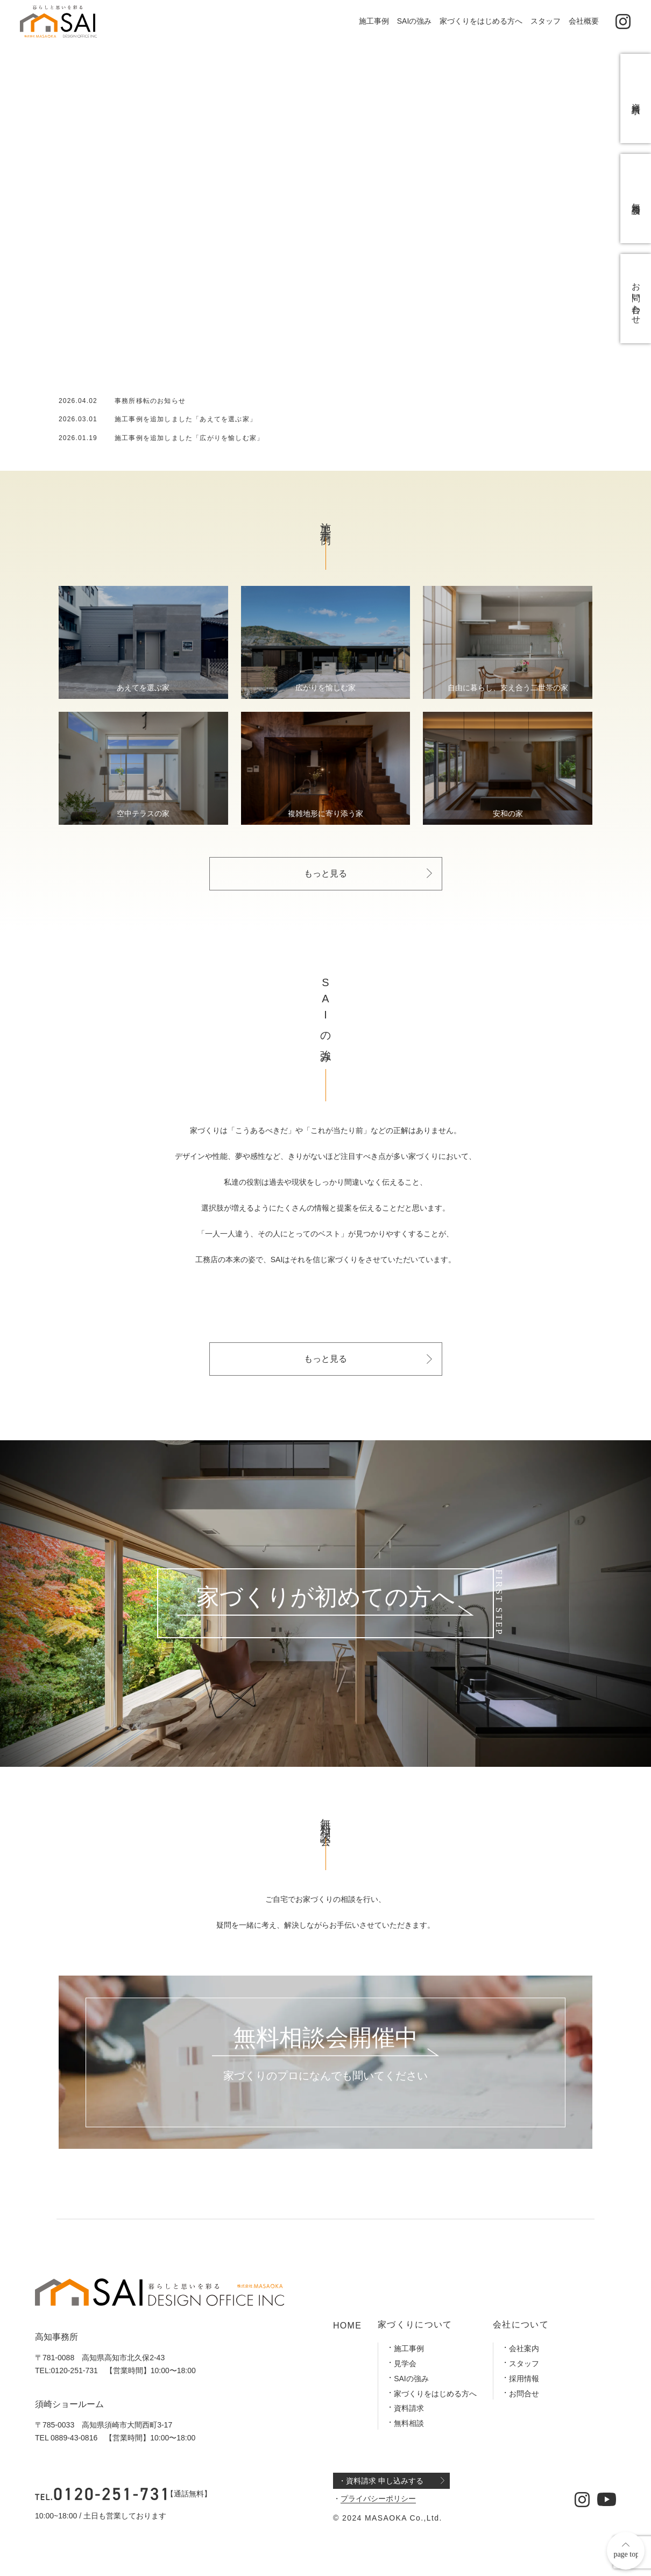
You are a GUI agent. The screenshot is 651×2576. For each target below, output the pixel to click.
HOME (347, 2325)
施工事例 (374, 21)
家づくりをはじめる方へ (481, 21)
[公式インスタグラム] (623, 22)
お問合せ (524, 2393)
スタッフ (545, 21)
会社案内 (524, 2348)
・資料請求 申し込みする (380, 2480)
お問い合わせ (636, 299)
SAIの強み (414, 21)
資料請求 (409, 2408)
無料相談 (409, 2423)
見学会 (405, 2363)
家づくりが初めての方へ (325, 1598)
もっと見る (325, 873)
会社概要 (584, 21)
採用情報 (524, 2378)
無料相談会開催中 (325, 2038)
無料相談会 (636, 198)
